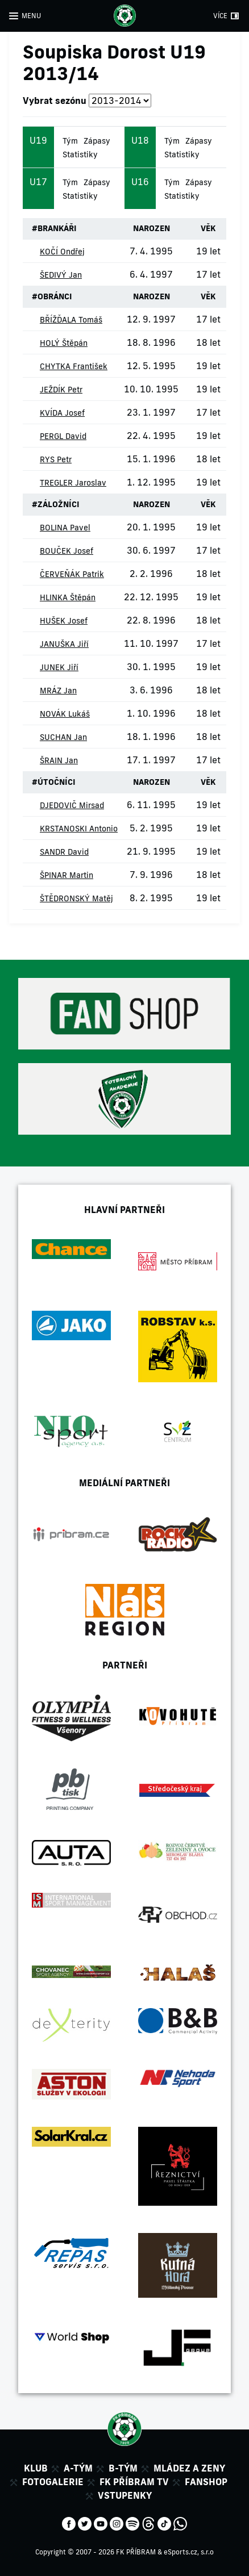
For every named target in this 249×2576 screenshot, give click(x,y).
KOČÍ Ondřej (62, 251)
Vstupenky (125, 2495)
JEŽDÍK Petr (61, 389)
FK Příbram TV (134, 2481)
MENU (31, 15)
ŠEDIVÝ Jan (61, 275)
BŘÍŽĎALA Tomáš (71, 320)
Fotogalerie (53, 2481)
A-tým (78, 2468)
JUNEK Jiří (59, 667)
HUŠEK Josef (64, 621)
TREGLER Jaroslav (73, 483)
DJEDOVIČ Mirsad (72, 805)
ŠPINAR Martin (66, 875)
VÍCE (220, 15)
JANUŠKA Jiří (64, 644)
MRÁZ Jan (58, 690)
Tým (70, 141)
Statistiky (80, 154)
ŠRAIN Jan (59, 760)
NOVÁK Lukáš (65, 714)
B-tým (123, 2468)
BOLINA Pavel (65, 527)
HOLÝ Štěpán (64, 343)
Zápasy (97, 141)
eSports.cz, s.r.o (189, 2552)
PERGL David (63, 436)
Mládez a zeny (189, 2468)
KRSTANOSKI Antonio (79, 828)
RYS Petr (56, 459)
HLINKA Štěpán (68, 597)
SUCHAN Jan (63, 737)
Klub (36, 2468)
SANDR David (64, 852)
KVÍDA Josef (62, 413)
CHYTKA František (73, 366)
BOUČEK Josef (66, 551)
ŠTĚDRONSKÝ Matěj (76, 898)
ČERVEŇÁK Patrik (72, 574)
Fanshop (206, 2481)
